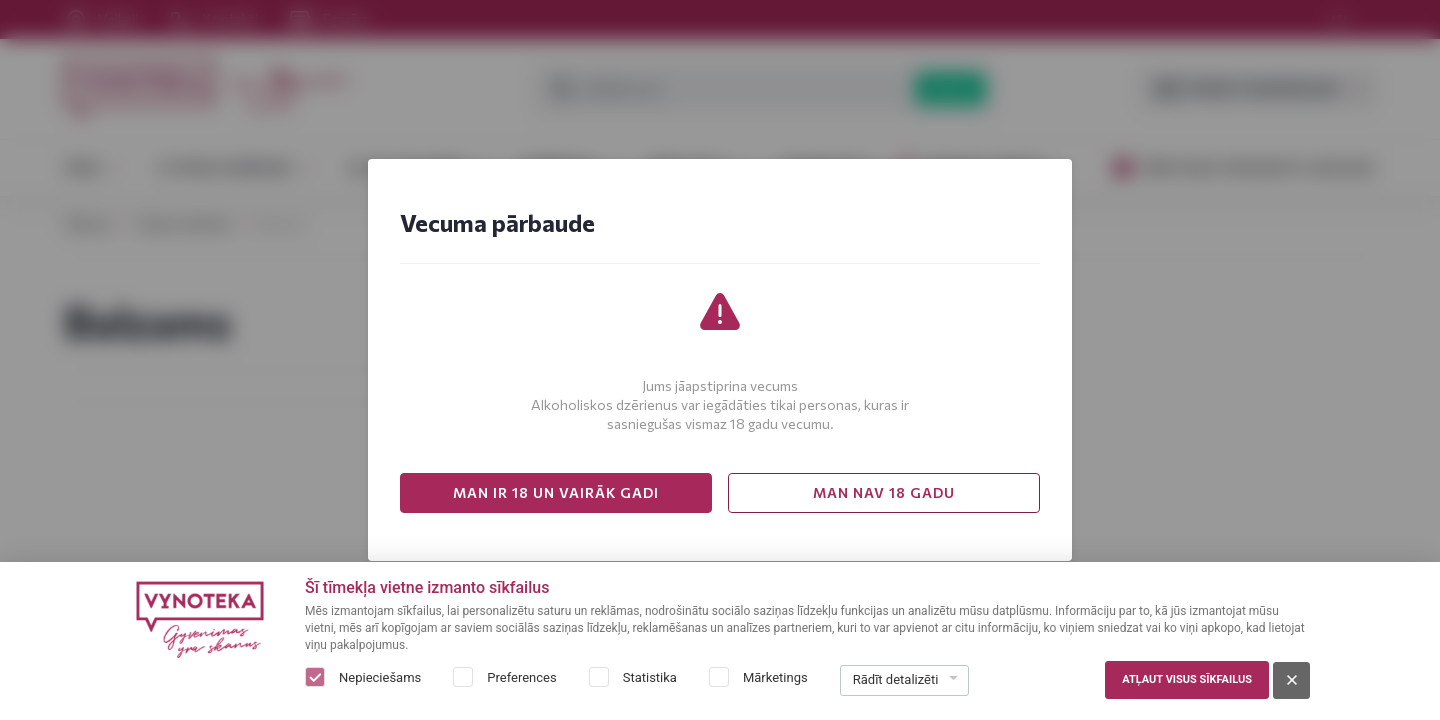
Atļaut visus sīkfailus (1187, 679)
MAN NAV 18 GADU (884, 492)
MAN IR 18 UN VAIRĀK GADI (556, 492)
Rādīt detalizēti (896, 679)
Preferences (521, 677)
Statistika (650, 677)
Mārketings (775, 677)
